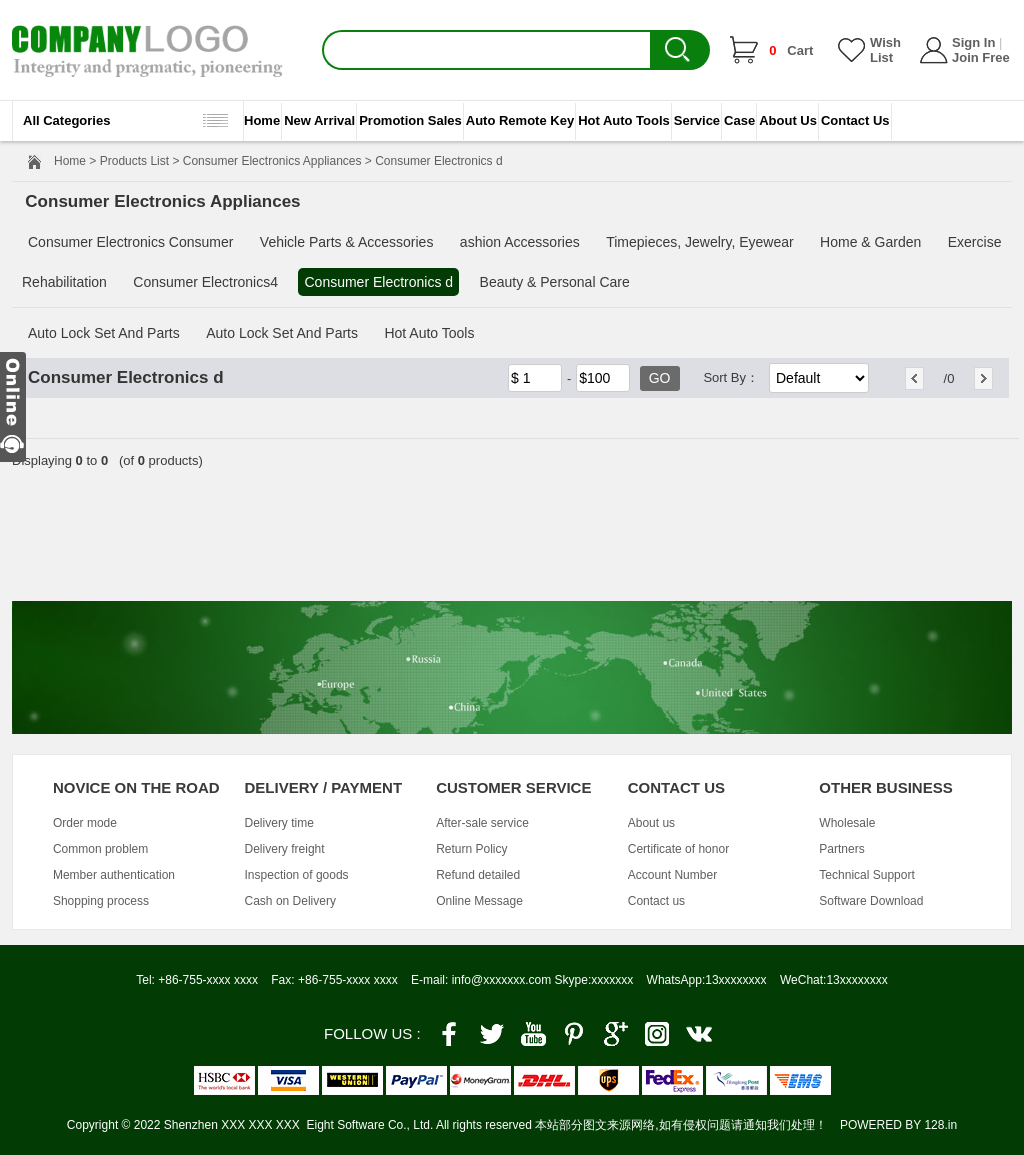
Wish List (885, 50)
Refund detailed (478, 875)
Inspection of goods (297, 875)
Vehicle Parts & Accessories (347, 242)
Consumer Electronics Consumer (130, 242)
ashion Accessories (520, 242)
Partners (841, 849)
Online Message (479, 901)
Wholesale (847, 823)
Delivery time (279, 823)
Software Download (871, 901)
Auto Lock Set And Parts (104, 333)
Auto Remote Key (520, 120)
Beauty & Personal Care (555, 282)
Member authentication (114, 875)
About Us (788, 120)
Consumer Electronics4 (205, 282)
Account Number (672, 875)
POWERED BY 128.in (898, 1125)
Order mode (85, 823)
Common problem (100, 849)
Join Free (981, 57)
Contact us (656, 901)
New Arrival (319, 120)
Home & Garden (870, 242)
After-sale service (482, 823)
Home (262, 120)
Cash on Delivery (290, 901)
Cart (791, 50)
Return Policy (471, 849)
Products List (134, 161)
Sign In (973, 42)
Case (739, 120)
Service (697, 120)
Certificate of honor (678, 849)
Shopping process (101, 901)
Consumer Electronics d (378, 282)
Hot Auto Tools (624, 120)
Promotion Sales (410, 120)
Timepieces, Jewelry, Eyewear (700, 242)
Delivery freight (285, 849)
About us (651, 823)
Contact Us (855, 120)
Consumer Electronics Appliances (272, 161)
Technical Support (866, 875)
